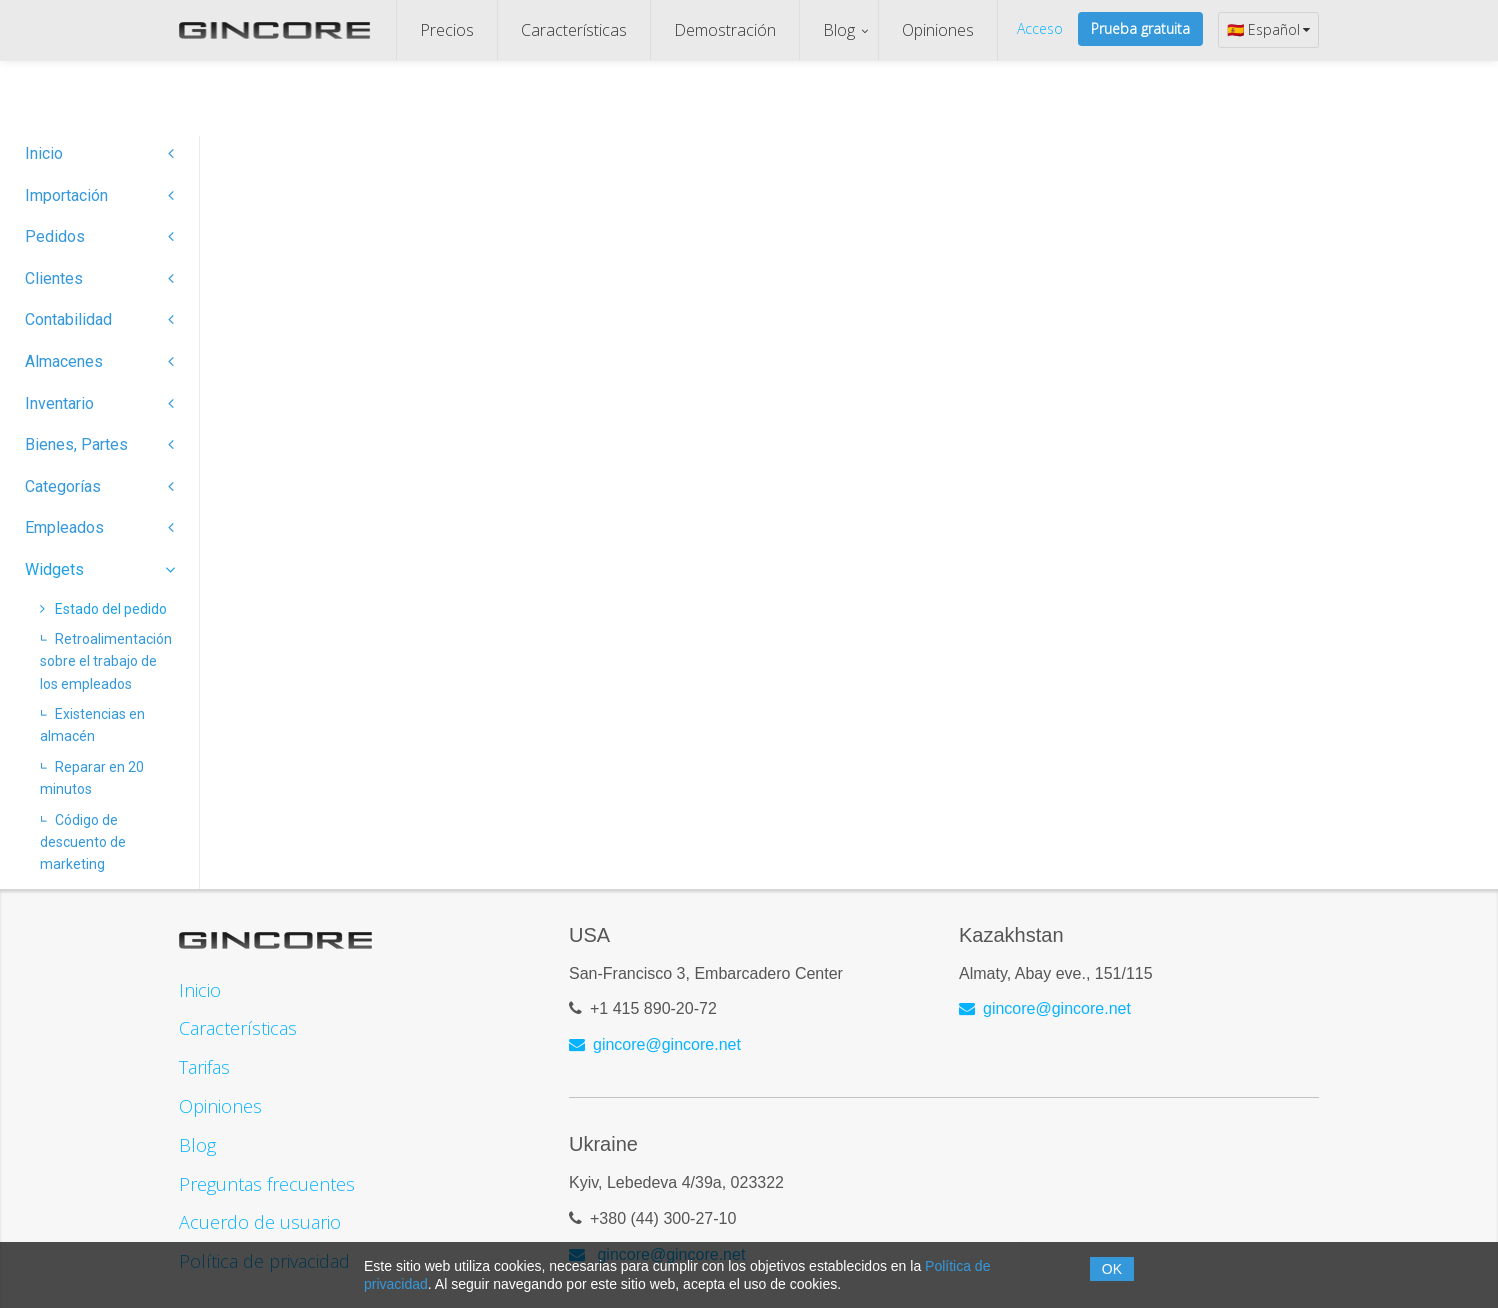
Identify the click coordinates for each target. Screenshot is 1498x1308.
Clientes (99, 278)
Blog (839, 30)
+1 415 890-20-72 (653, 1009)
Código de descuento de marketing (83, 842)
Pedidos (99, 236)
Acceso (1040, 28)
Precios (447, 30)
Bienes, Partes (99, 444)
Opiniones (938, 30)
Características (574, 30)
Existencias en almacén (92, 725)
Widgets (99, 569)
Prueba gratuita (1140, 28)
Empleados (99, 527)
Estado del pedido (103, 609)
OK (1112, 1269)
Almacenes (99, 361)
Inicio (99, 153)
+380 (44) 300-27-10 (663, 1219)
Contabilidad (99, 319)
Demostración (725, 30)
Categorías (99, 486)
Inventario (99, 403)
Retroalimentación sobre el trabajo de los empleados (106, 661)
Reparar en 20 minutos (92, 778)
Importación (99, 195)
